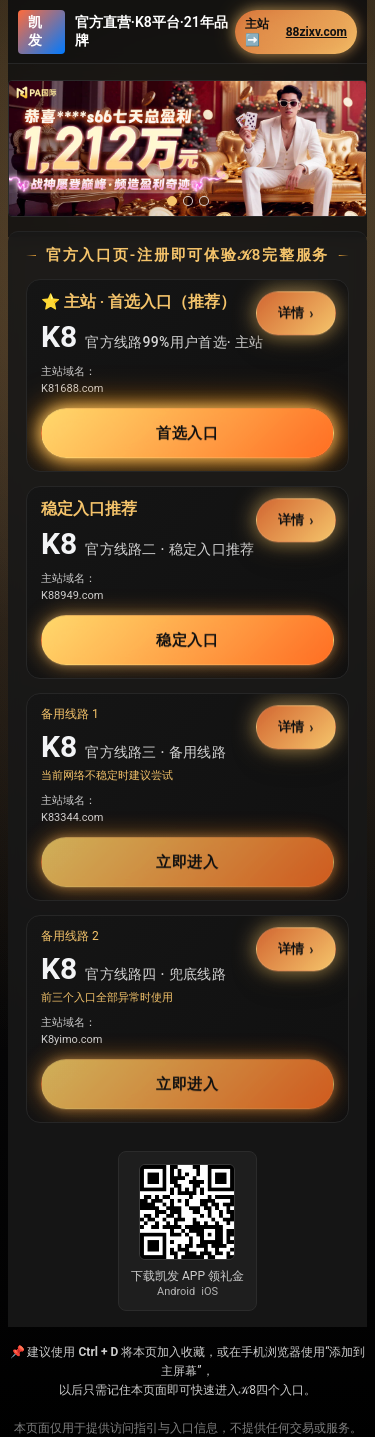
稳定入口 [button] (188, 640)
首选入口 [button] (188, 433)
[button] (187, 148)
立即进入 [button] (188, 862)
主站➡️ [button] (296, 32)
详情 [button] (292, 313)
